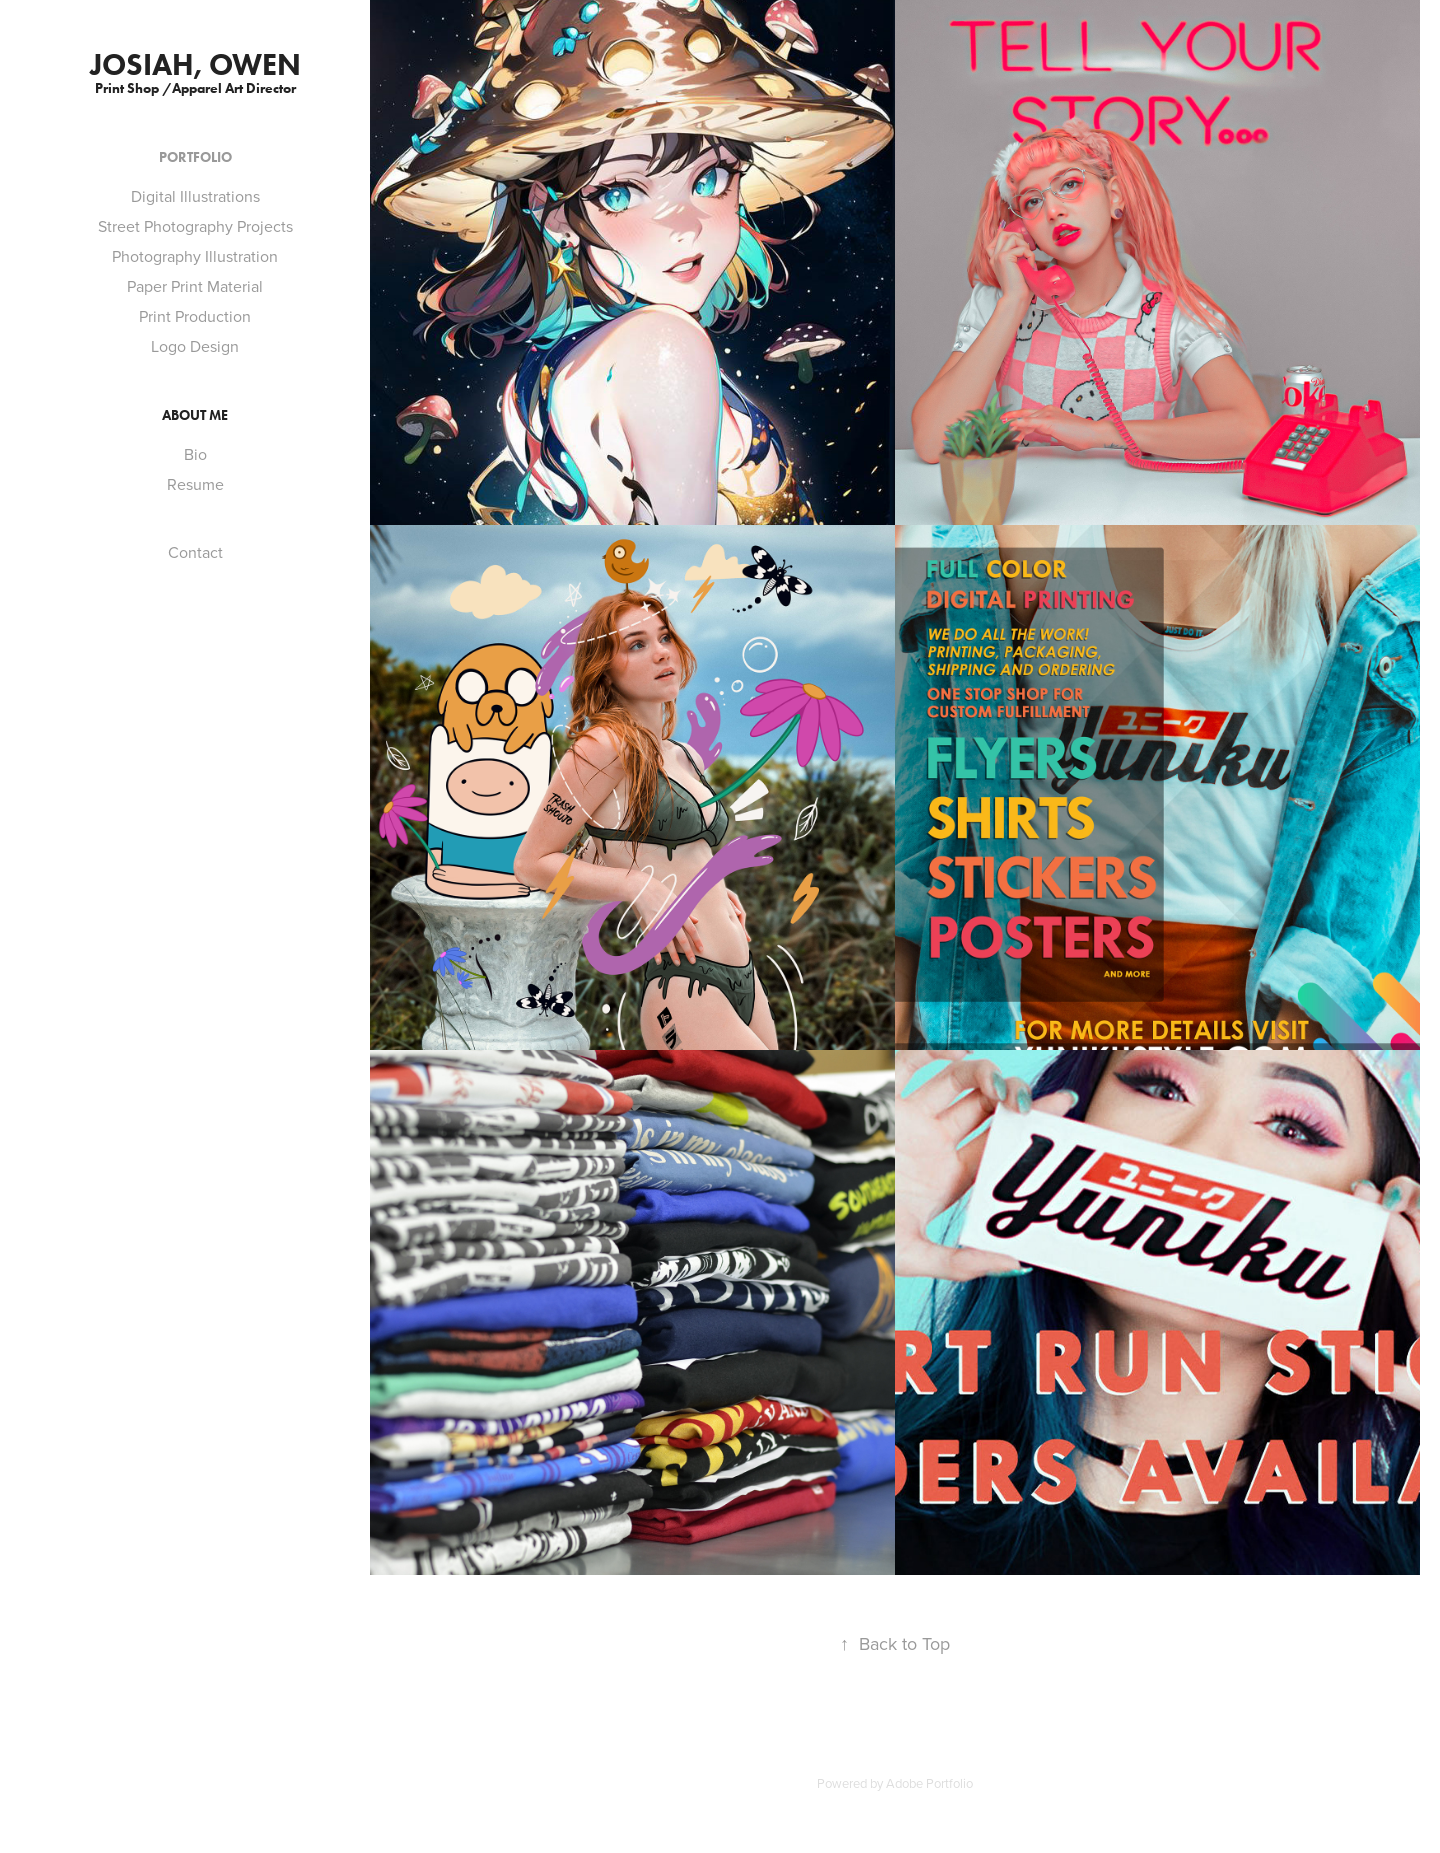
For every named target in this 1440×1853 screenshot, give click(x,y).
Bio (195, 454)
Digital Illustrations (195, 196)
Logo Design (195, 346)
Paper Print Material (195, 286)
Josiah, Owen (195, 64)
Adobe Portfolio (929, 1783)
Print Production (195, 316)
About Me (195, 415)
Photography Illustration (195, 256)
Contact (195, 552)
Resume (195, 484)
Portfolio (195, 157)
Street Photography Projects (195, 226)
